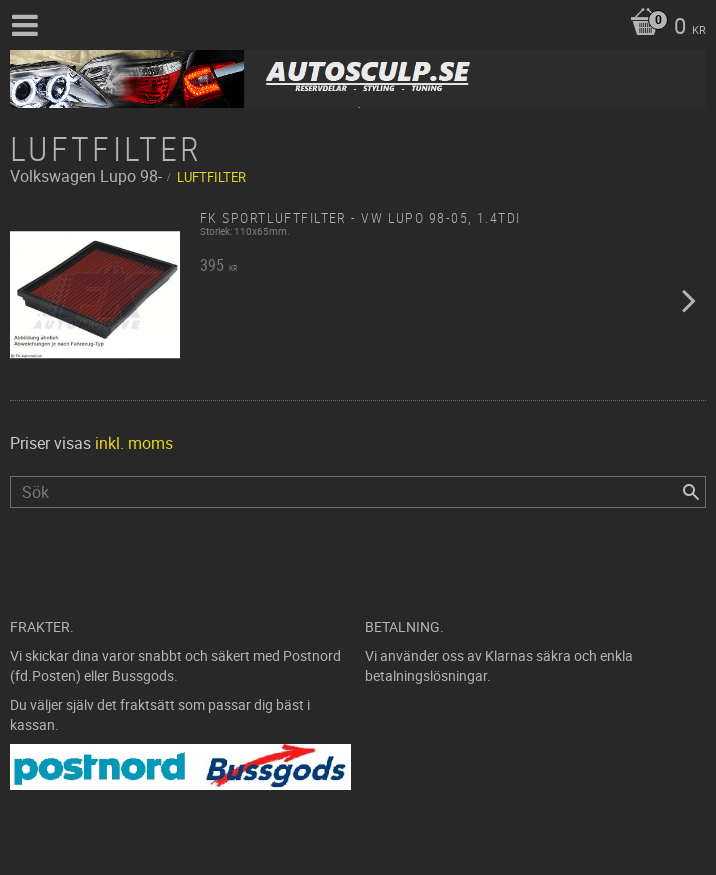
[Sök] (691, 492)
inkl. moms (134, 443)
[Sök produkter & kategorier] (358, 492)
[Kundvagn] (663, 28)
